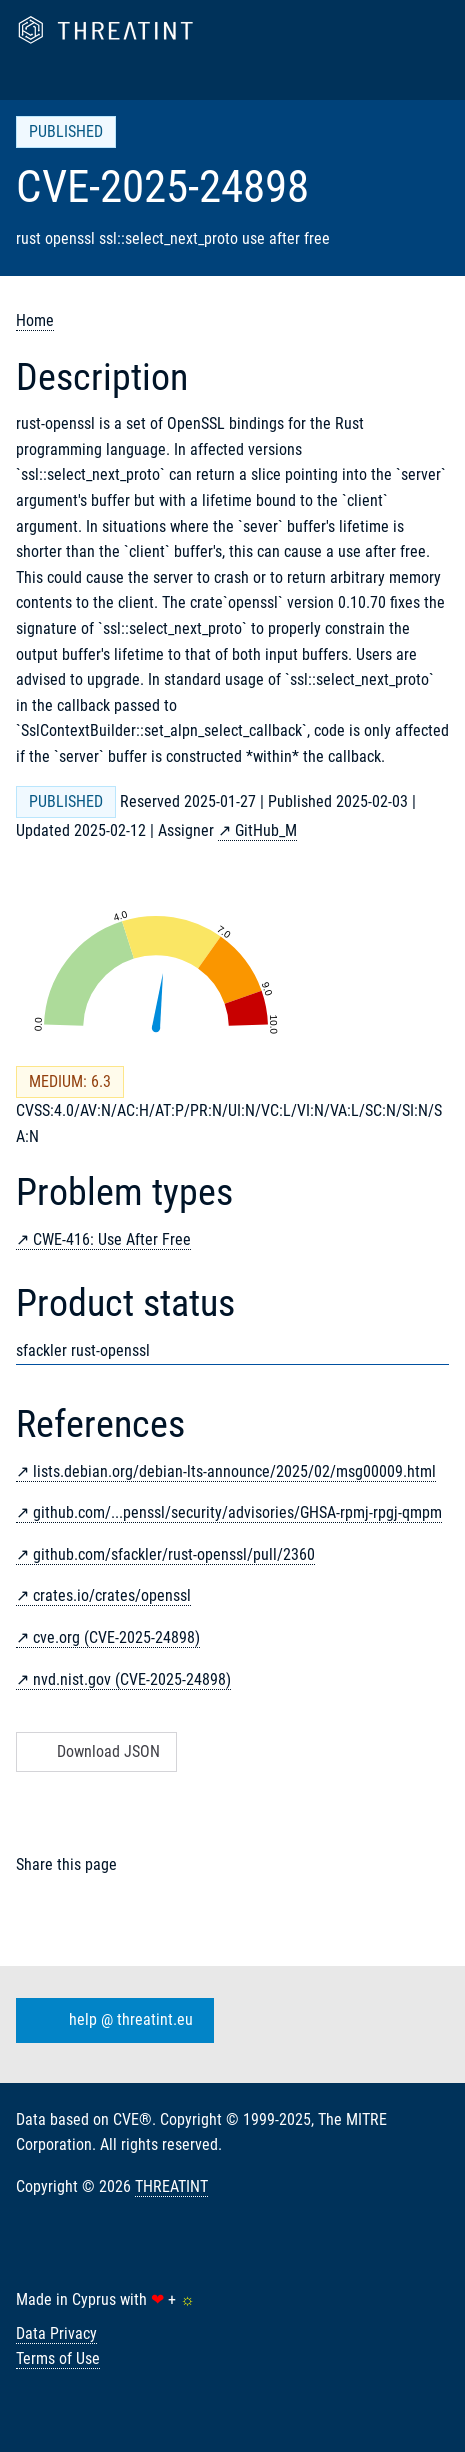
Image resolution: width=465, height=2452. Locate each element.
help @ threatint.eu (111, 2020)
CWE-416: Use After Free (112, 1239)
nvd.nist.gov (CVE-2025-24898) (132, 1679)
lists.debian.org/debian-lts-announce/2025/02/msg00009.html (234, 1471)
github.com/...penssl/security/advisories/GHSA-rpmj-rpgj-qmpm (237, 1512)
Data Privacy (56, 2333)
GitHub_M (266, 830)
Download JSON (94, 1751)
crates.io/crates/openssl (112, 1595)
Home (35, 320)
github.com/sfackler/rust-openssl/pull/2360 (174, 1554)
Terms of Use (58, 2358)
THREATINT (171, 2186)
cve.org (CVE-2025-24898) (116, 1637)
